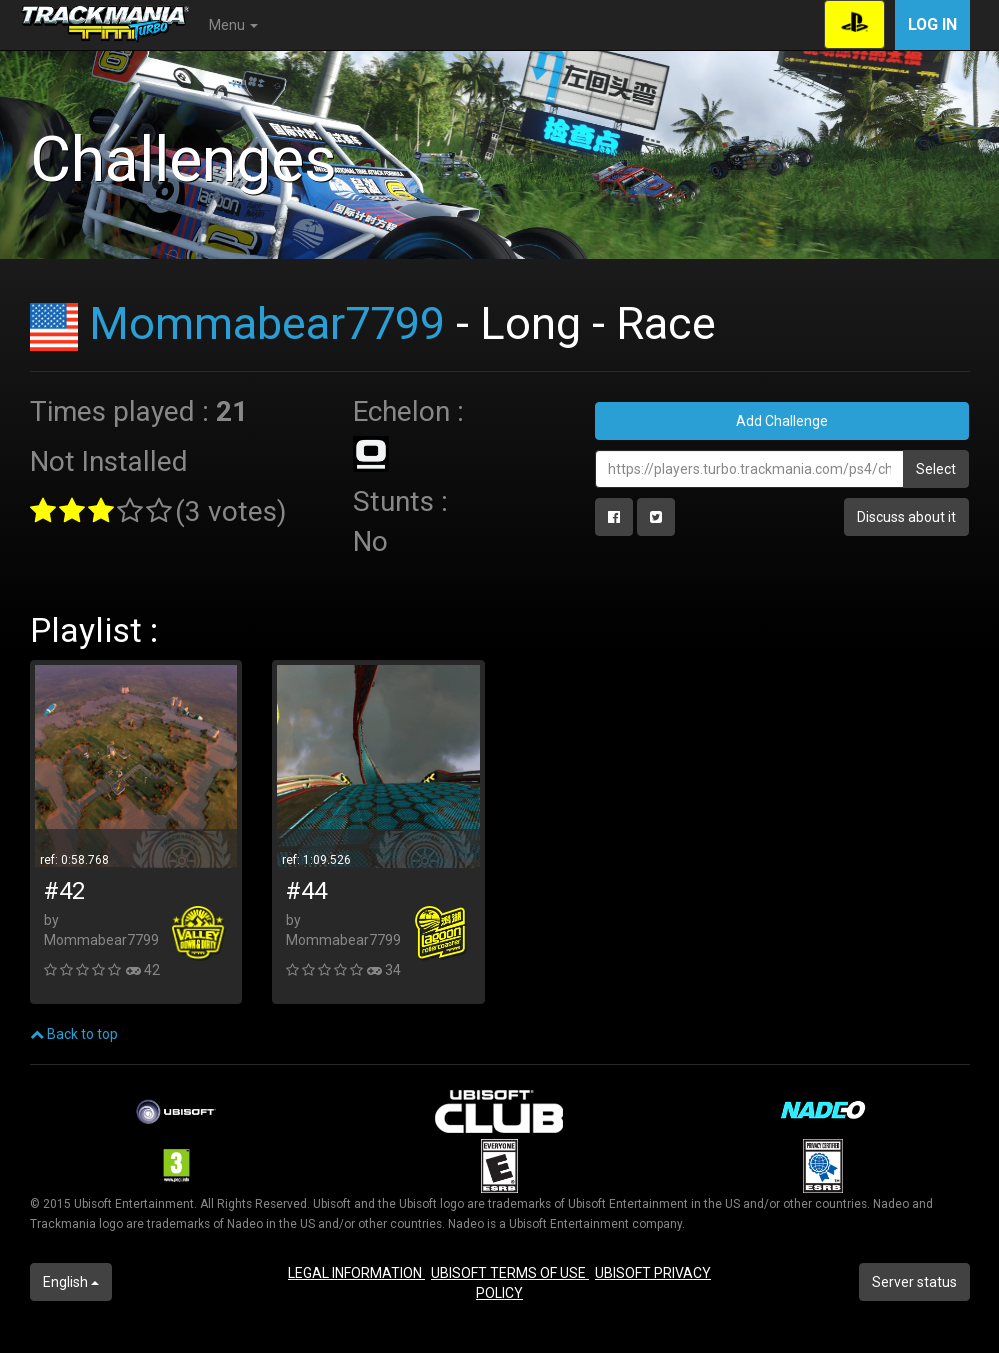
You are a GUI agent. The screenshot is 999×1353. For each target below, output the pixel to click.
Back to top (74, 1034)
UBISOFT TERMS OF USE (510, 1273)
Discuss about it (906, 517)
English (71, 1282)
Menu (233, 25)
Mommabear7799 (267, 323)
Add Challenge (782, 421)
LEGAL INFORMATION (356, 1273)
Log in (932, 24)
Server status (914, 1282)
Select (936, 469)
